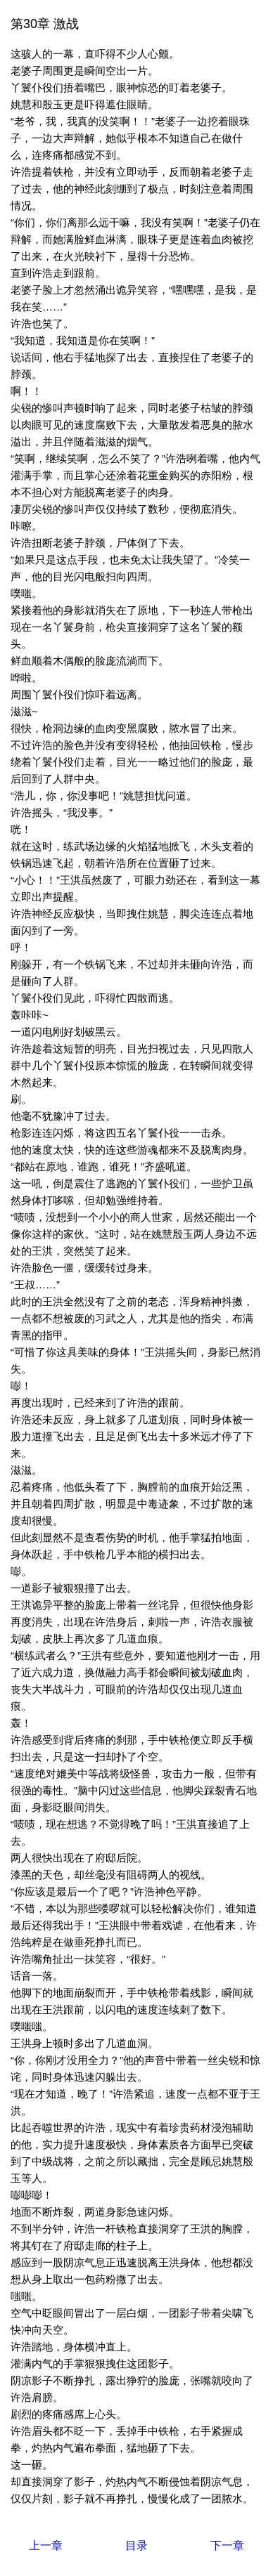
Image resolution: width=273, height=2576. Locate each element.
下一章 (227, 2545)
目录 (136, 2545)
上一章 (46, 2545)
